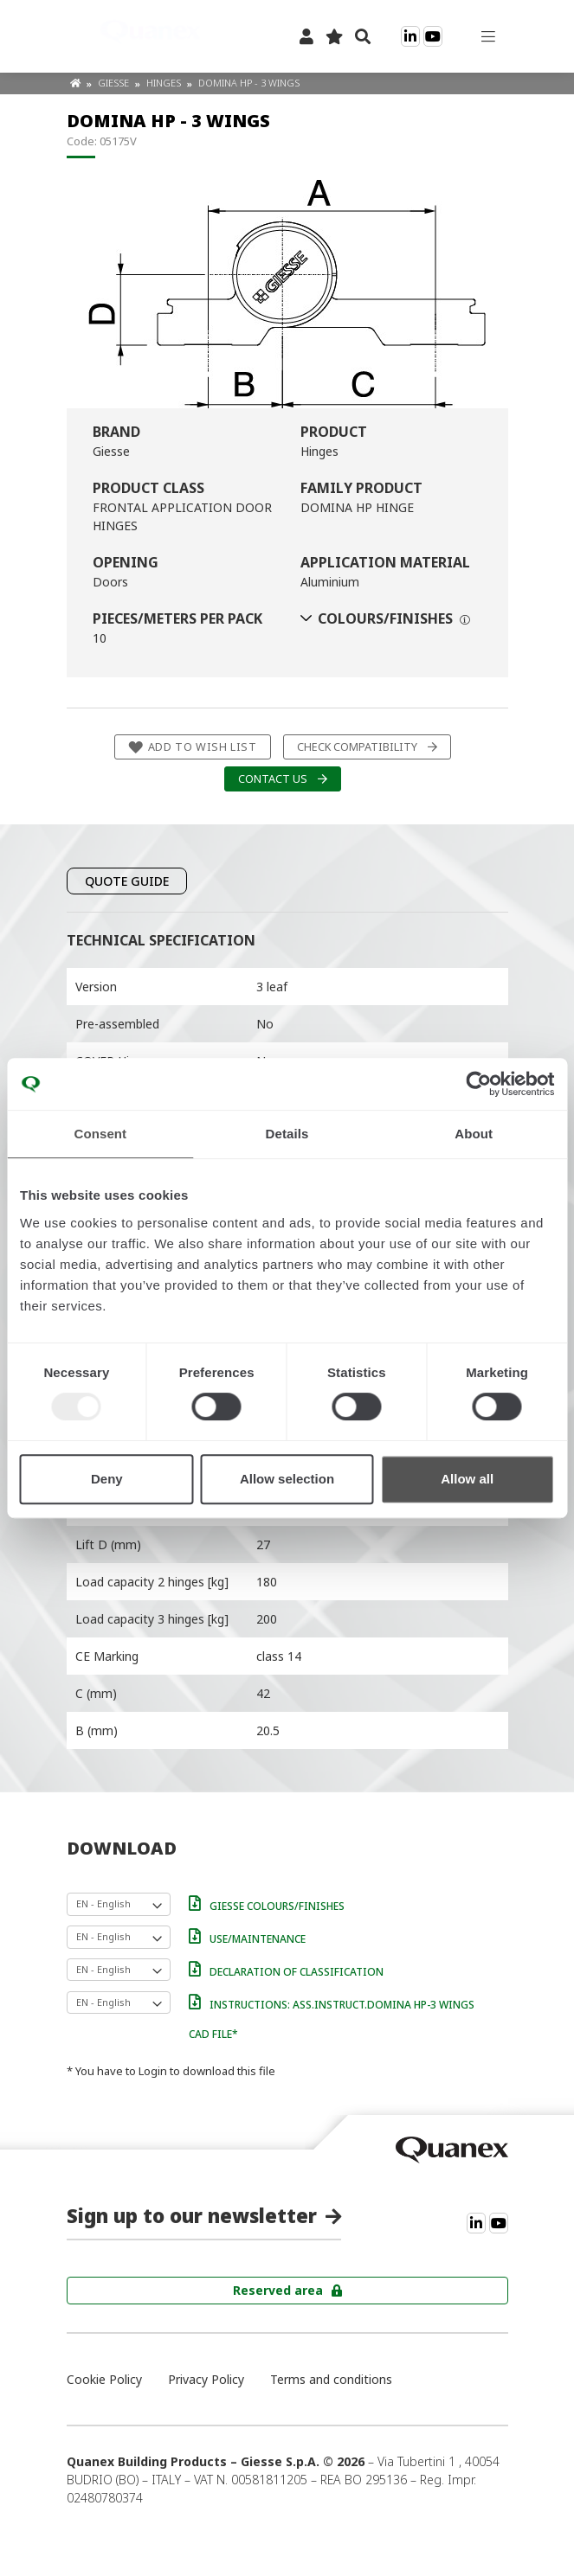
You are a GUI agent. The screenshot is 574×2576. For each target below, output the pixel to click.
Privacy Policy (206, 2379)
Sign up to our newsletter (192, 2215)
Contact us (272, 779)
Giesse (115, 82)
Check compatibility (357, 747)
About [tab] (474, 1133)
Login (153, 2071)
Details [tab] (287, 1133)
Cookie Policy (104, 2379)
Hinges (165, 82)
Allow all (467, 1478)
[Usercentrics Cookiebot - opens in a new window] (478, 1084)
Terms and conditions (331, 2379)
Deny (107, 1478)
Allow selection (287, 1478)
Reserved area (278, 2290)
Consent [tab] (100, 1133)
